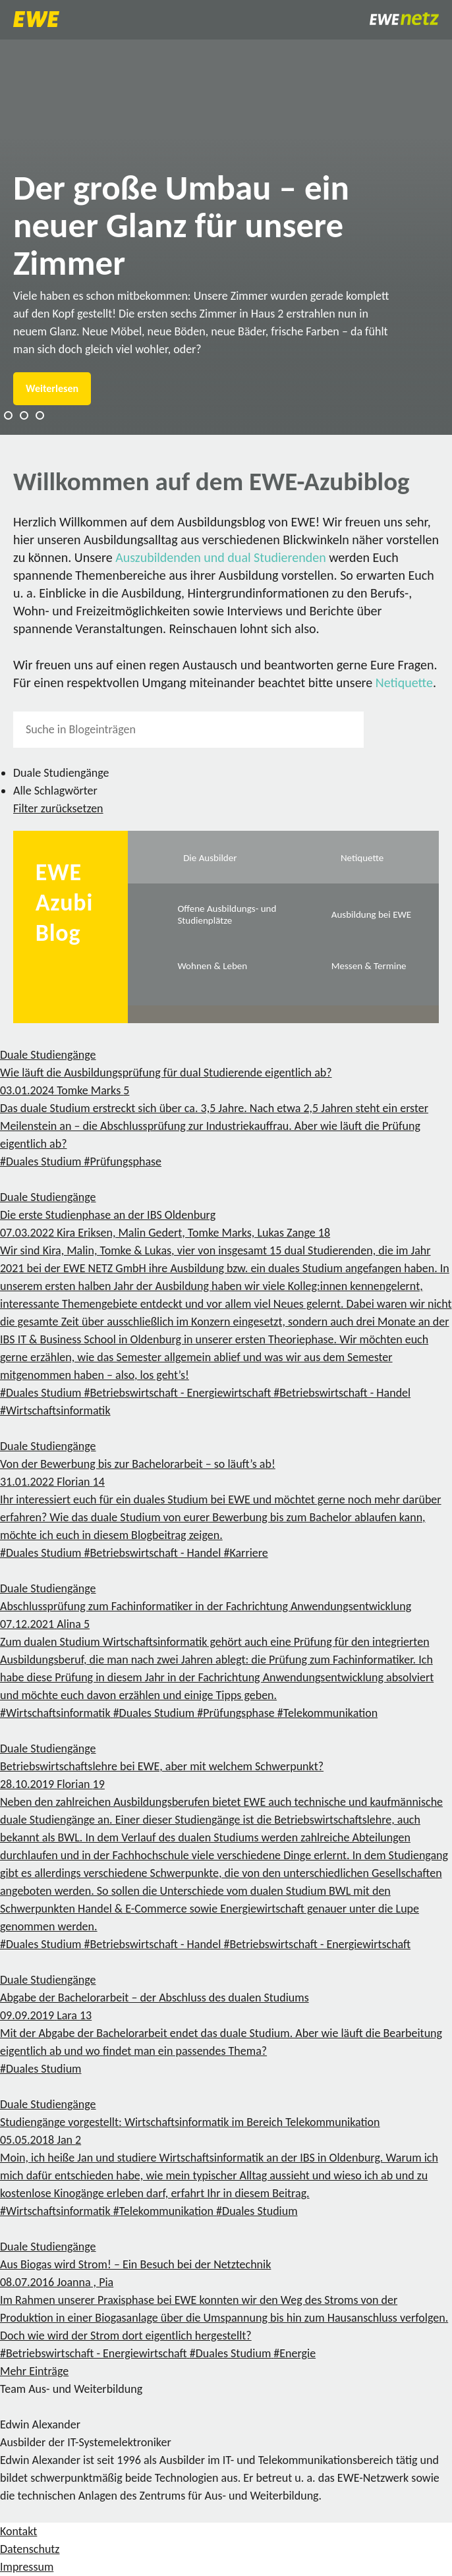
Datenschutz (29, 2549)
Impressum (26, 2567)
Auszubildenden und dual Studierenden (220, 557)
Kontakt (18, 2531)
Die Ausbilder (210, 858)
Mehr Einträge (34, 2371)
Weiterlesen (52, 388)
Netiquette (404, 682)
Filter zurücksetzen (58, 808)
